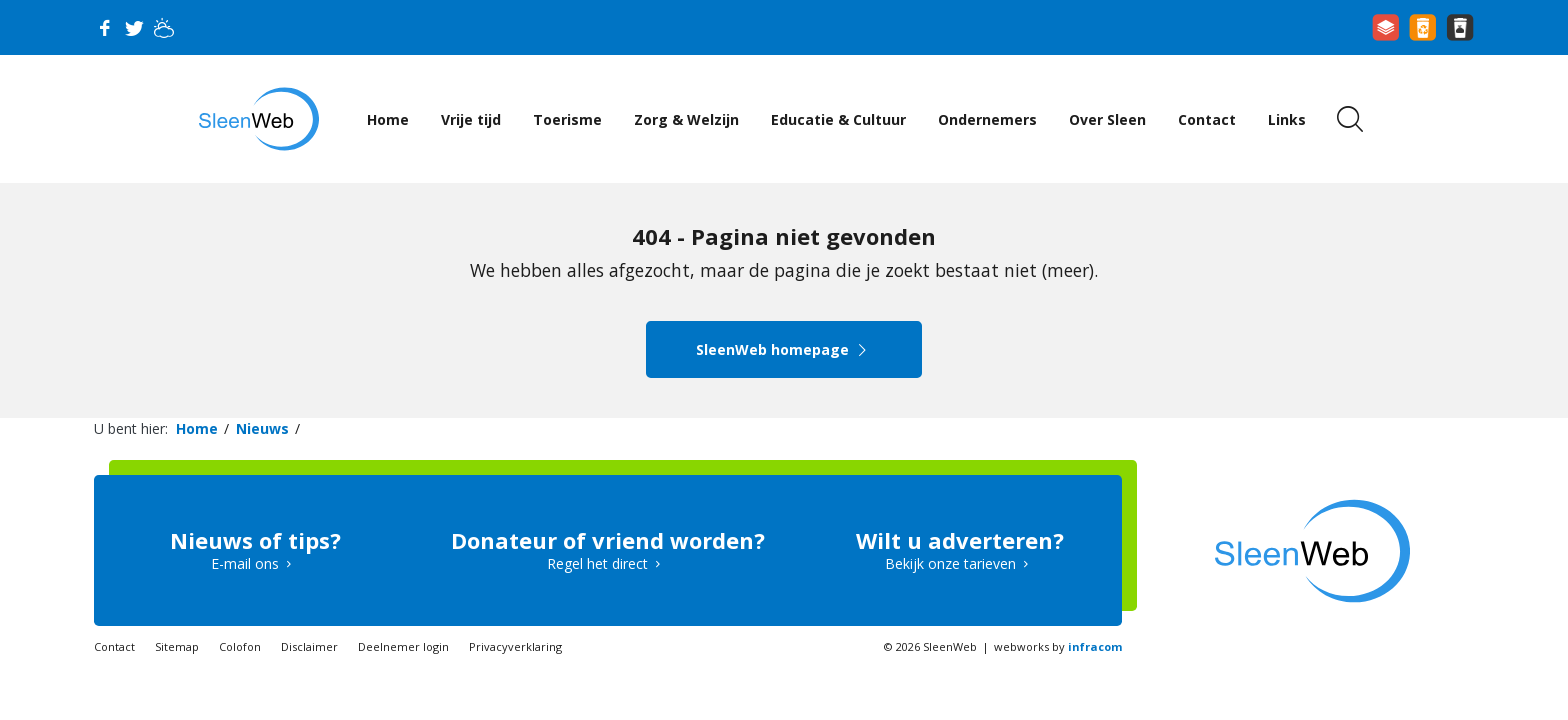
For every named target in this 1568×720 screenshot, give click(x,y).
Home (388, 119)
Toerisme (567, 119)
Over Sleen (1107, 119)
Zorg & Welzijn (686, 119)
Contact (1207, 119)
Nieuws (262, 428)
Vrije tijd (471, 119)
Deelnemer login (403, 646)
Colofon (240, 646)
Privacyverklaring (515, 646)
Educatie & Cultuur (838, 119)
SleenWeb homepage (784, 349)
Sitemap (177, 646)
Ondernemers (987, 119)
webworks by (1058, 646)
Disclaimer (309, 646)
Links (1287, 119)
